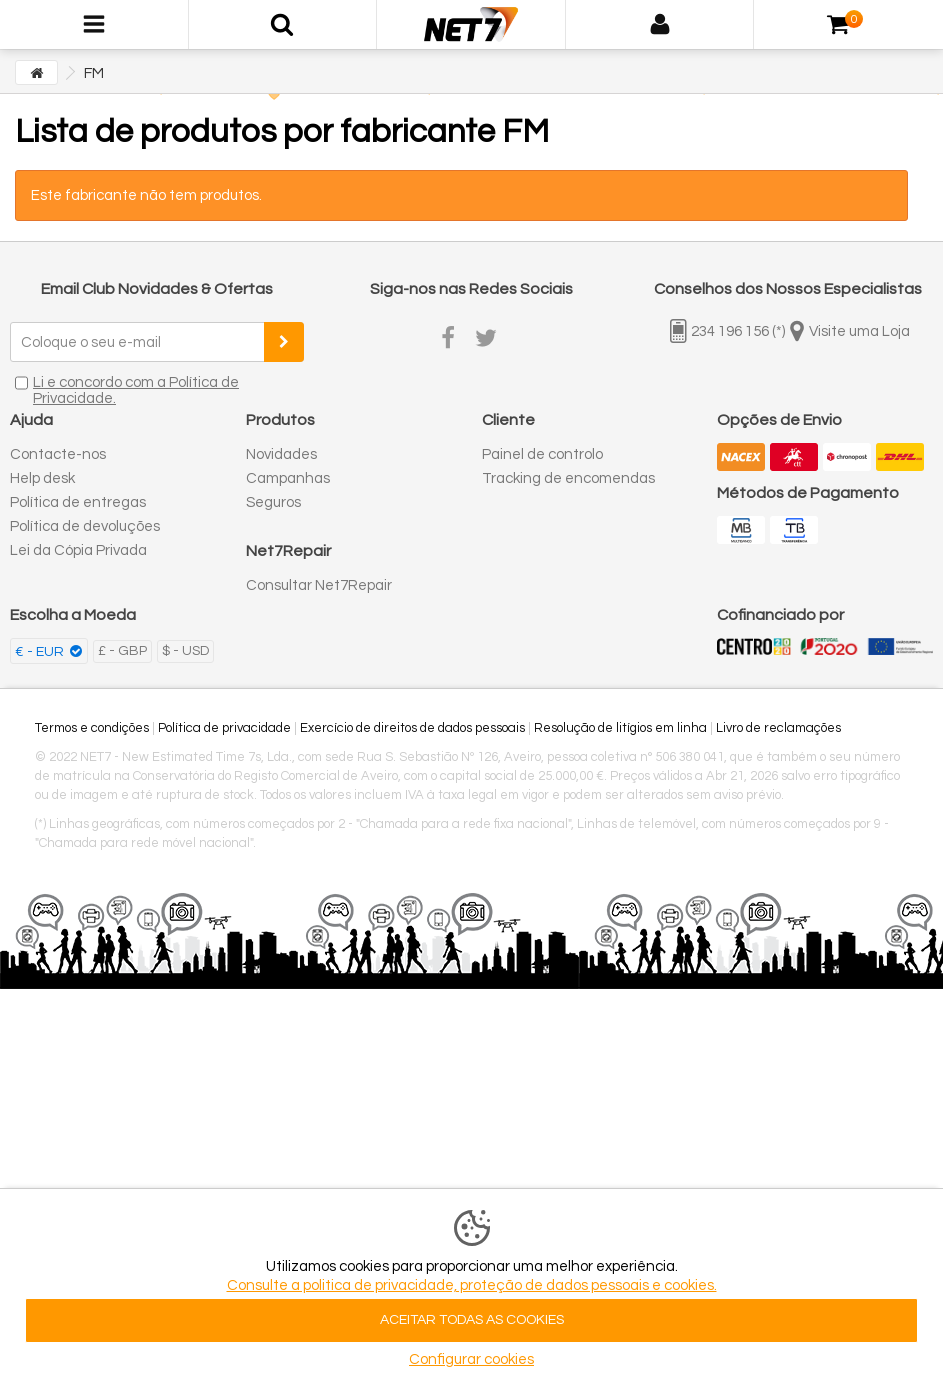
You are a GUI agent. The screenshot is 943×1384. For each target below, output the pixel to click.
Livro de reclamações (778, 728)
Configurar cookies (471, 1359)
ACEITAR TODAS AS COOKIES (472, 1320)
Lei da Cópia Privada (78, 550)
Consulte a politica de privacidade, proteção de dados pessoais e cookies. (472, 1285)
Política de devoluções (85, 526)
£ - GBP (122, 651)
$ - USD (185, 651)
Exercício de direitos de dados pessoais (412, 728)
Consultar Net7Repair (319, 585)
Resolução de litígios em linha (620, 728)
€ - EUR (41, 652)
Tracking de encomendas (568, 478)
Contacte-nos (58, 454)
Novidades (281, 454)
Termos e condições (92, 728)
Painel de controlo (542, 454)
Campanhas (288, 478)
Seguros (273, 502)
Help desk (42, 478)
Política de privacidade (224, 728)
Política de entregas (78, 502)
